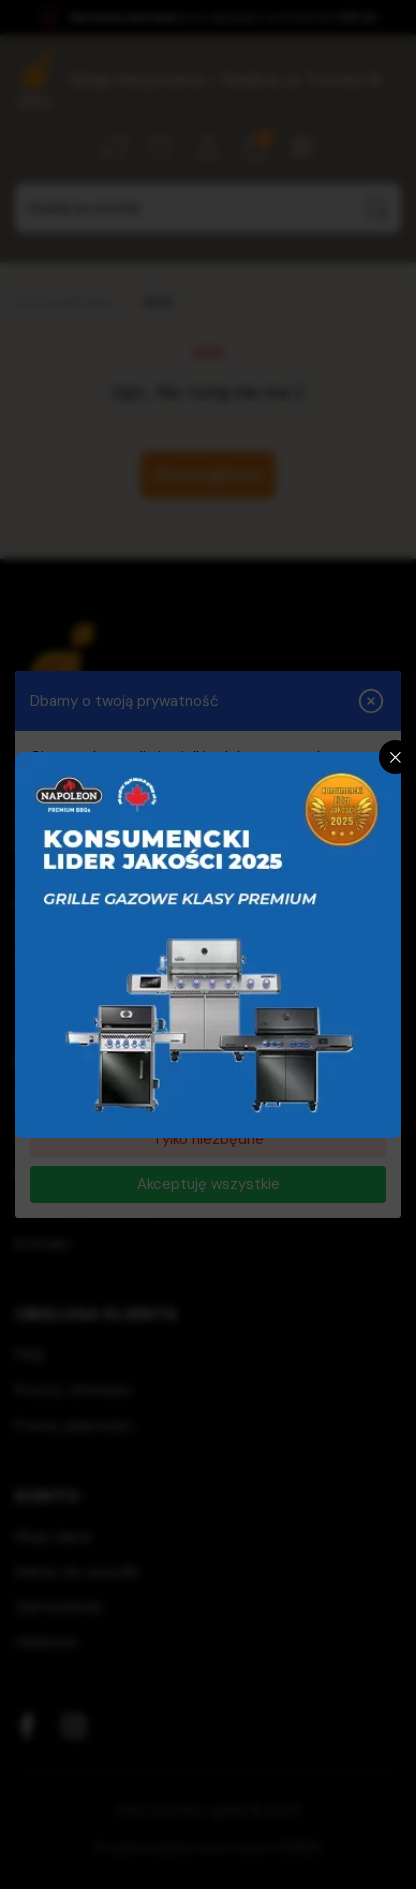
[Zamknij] (396, 757)
